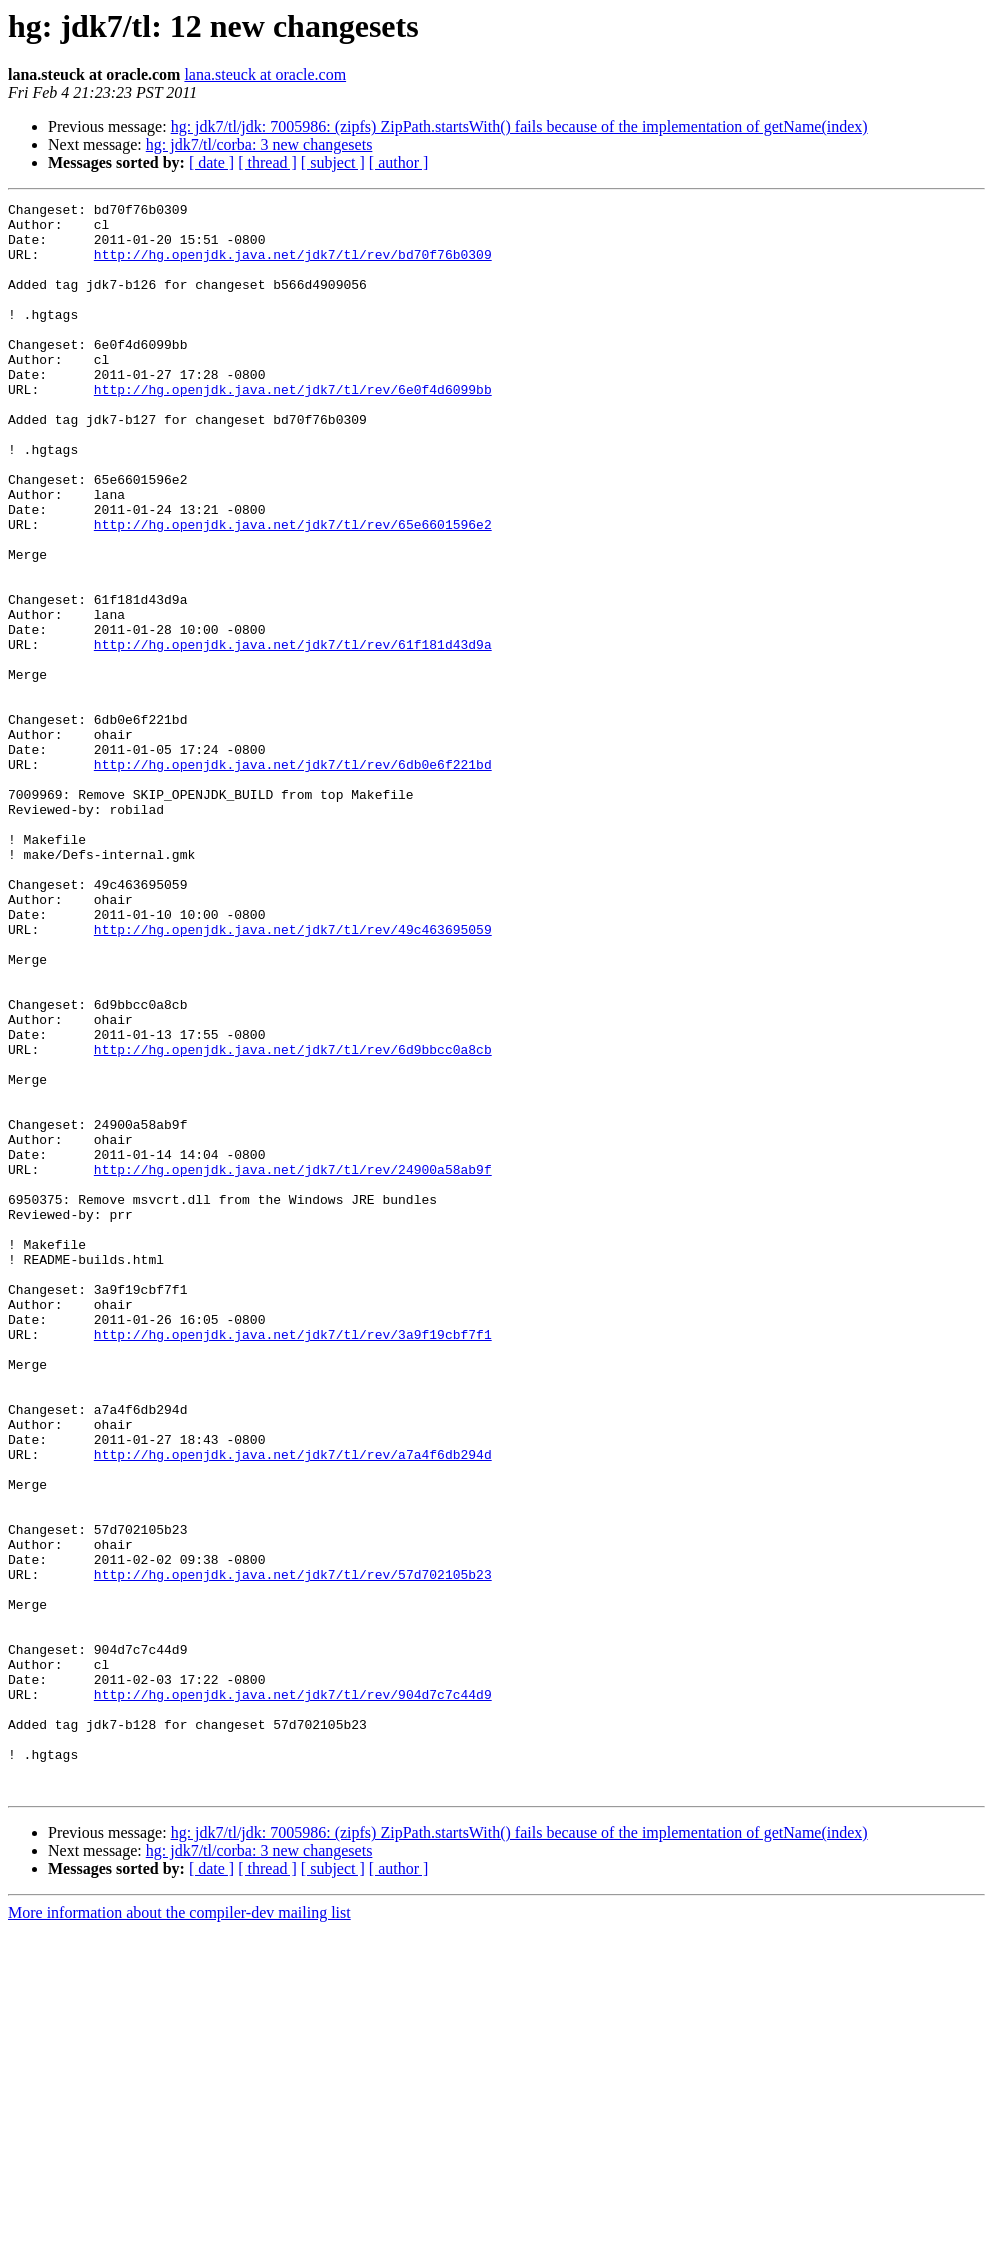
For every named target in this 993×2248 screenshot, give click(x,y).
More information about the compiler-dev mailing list (179, 2230)
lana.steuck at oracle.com (265, 74)
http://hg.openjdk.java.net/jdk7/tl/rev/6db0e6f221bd (293, 878)
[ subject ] (333, 162)
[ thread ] (267, 162)
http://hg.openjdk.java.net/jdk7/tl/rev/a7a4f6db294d (293, 1706)
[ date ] (211, 162)
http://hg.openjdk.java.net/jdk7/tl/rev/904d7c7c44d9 (293, 1994)
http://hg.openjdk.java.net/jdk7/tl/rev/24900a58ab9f (293, 1364)
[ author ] (399, 162)
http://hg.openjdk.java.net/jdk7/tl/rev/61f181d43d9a (293, 734)
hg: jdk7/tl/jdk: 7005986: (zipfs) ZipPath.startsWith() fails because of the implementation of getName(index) (519, 126)
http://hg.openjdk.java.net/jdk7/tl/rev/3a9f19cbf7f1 (293, 1562)
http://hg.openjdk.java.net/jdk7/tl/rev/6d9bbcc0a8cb (293, 1220)
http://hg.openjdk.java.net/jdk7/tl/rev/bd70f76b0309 (293, 266)
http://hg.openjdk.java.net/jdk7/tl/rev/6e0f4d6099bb (293, 428)
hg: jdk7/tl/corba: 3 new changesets (259, 144)
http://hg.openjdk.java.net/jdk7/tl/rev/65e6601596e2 (293, 590)
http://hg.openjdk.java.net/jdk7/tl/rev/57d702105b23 (293, 1850)
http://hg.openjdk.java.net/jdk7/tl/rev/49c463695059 (293, 1076)
